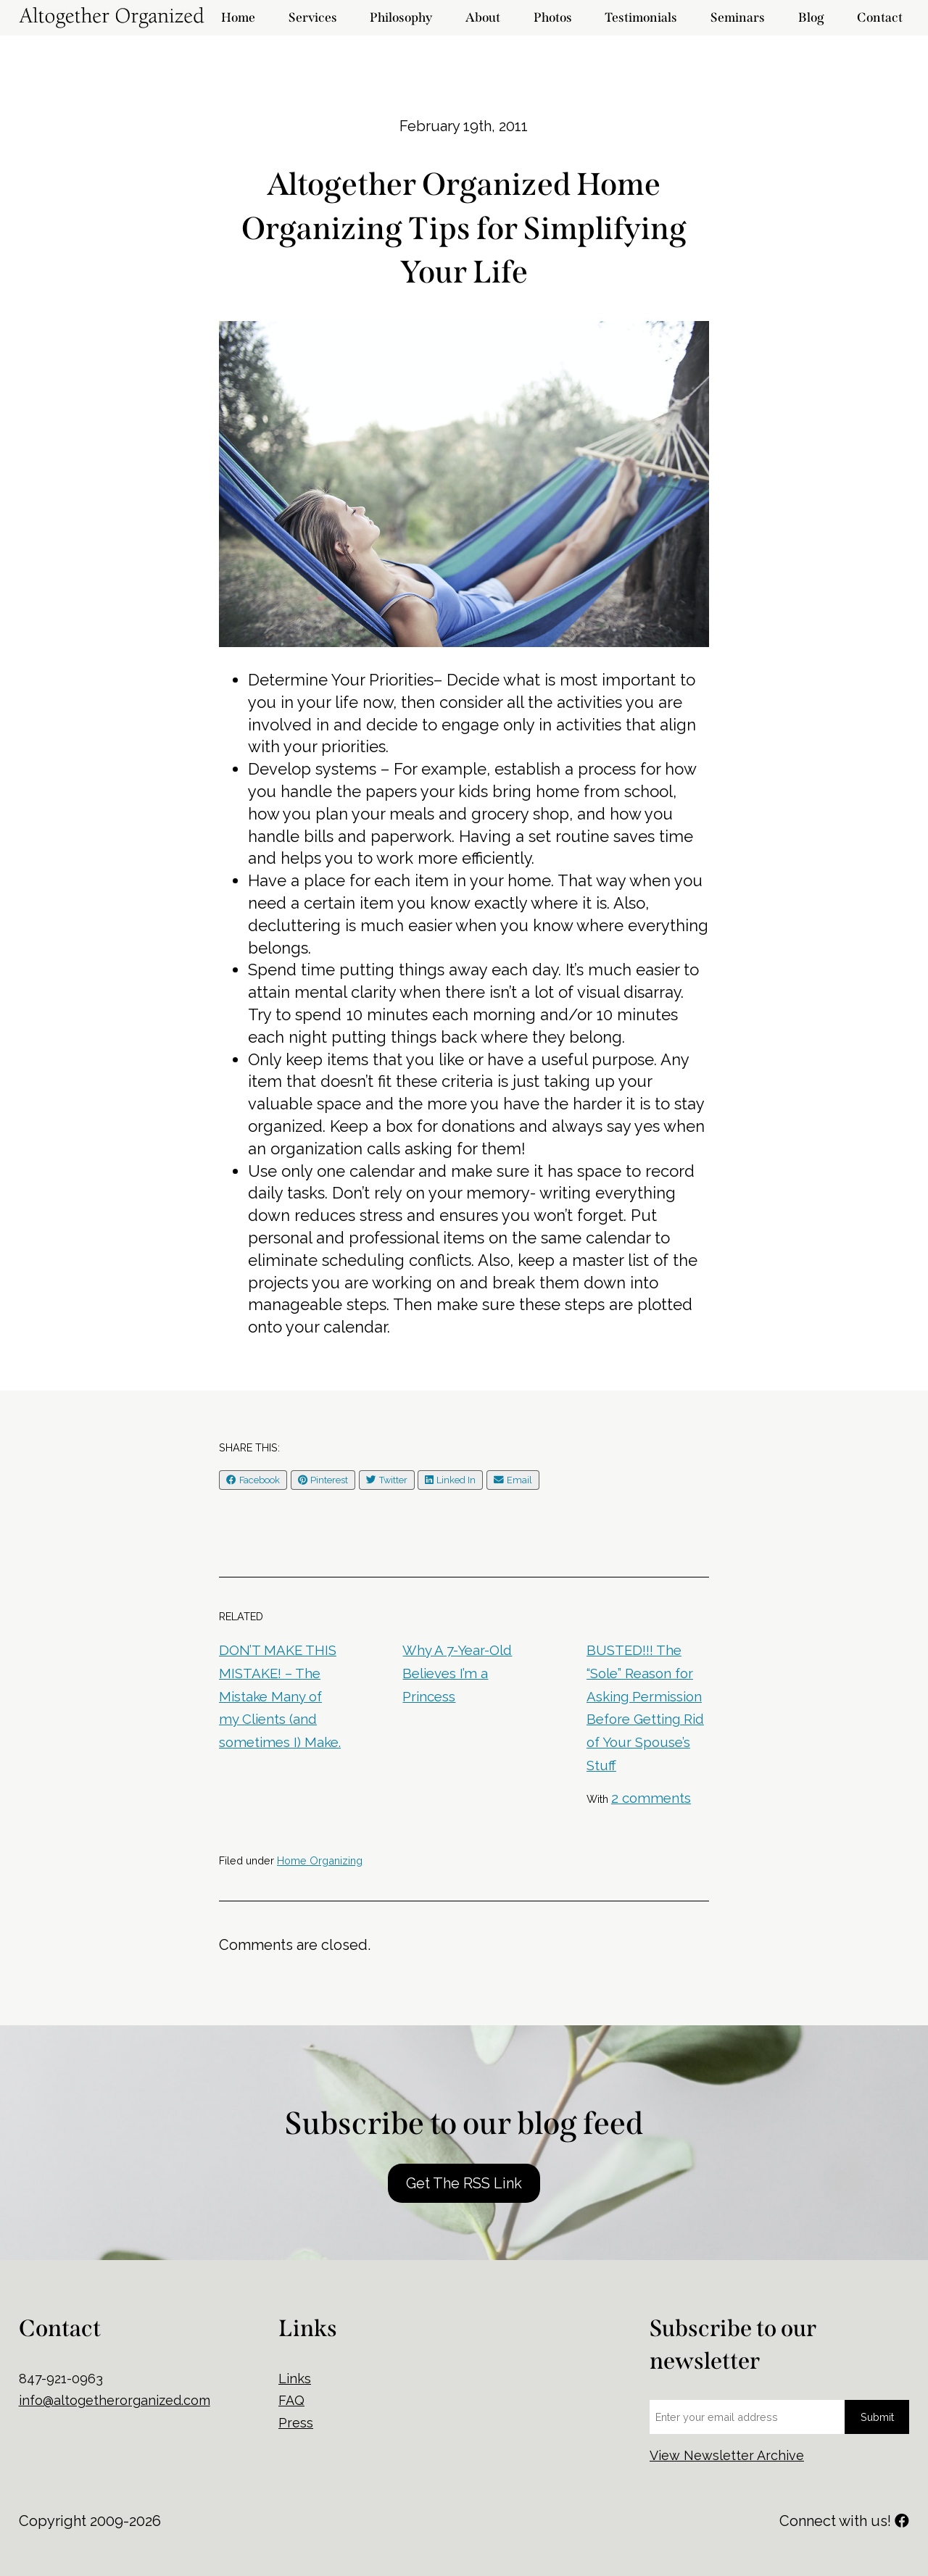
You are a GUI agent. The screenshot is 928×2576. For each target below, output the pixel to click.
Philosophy (401, 17)
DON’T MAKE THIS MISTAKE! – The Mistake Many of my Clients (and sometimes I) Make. (280, 1696)
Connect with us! (844, 2521)
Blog (811, 17)
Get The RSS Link (464, 2183)
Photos (553, 17)
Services (313, 17)
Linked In (450, 1480)
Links (294, 2378)
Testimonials (641, 17)
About (482, 17)
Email (513, 1480)
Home (238, 17)
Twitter (386, 1480)
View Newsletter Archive (727, 2455)
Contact (880, 17)
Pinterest (323, 1480)
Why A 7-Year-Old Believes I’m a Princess (457, 1673)
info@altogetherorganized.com (114, 2400)
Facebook (253, 1480)
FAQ (291, 2400)
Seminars (737, 17)
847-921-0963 (61, 2378)
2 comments (651, 1798)
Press (295, 2422)
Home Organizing (319, 1860)
